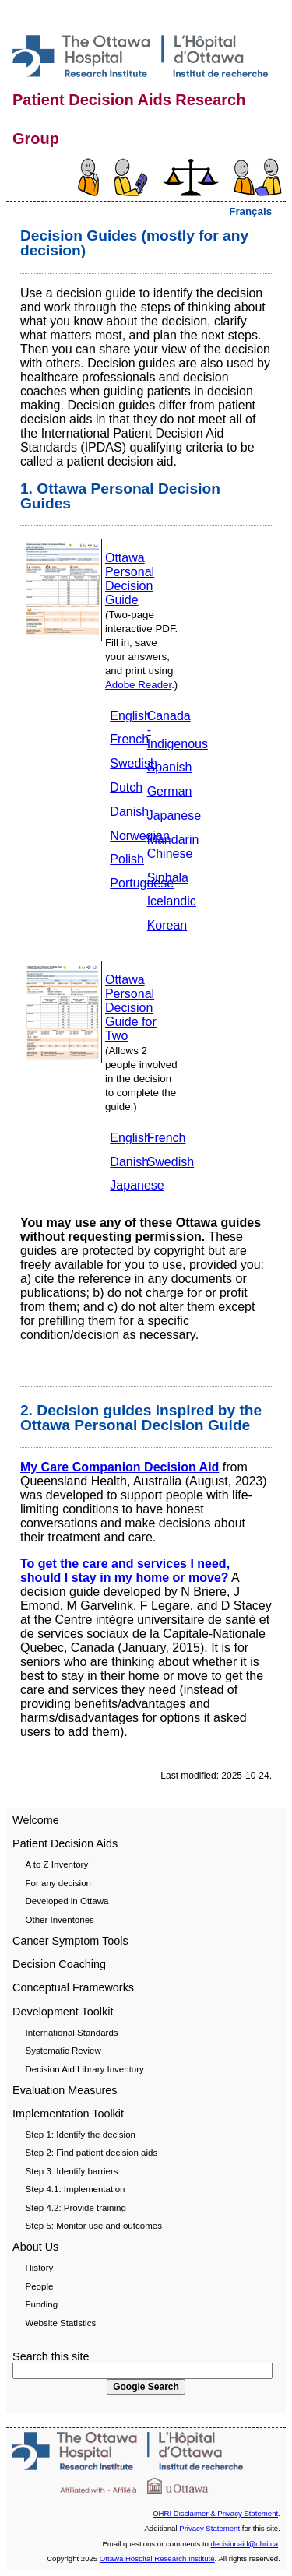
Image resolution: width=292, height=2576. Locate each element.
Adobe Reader (138, 685)
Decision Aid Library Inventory (85, 2069)
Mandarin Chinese (173, 846)
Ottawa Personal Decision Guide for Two (131, 1007)
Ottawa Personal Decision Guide (129, 578)
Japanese (174, 815)
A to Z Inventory (57, 1864)
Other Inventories (60, 1919)
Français (250, 211)
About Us (35, 2246)
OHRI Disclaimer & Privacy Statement (215, 2513)
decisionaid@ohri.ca (245, 2543)
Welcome (35, 1820)
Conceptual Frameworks (73, 1987)
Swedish (133, 763)
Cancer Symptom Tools (70, 1941)
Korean (167, 925)
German (169, 791)
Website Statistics (61, 2323)
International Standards (72, 2032)
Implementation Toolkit (68, 2113)
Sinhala (167, 877)
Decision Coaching (59, 1964)
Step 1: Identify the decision (80, 2134)
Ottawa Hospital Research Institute (157, 2558)
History (40, 2267)
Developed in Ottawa (67, 1901)
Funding (42, 2304)
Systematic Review (63, 2050)
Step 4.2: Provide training (76, 2207)
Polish (127, 859)
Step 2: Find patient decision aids (92, 2152)
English (130, 715)
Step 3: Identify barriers (72, 2171)
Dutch (126, 787)
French (129, 739)
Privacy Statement (209, 2528)
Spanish (169, 767)
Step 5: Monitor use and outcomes (94, 2225)
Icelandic (171, 901)
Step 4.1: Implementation (75, 2189)
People (40, 2286)
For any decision (59, 1883)
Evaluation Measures (64, 2090)
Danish (129, 811)
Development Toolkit (62, 2011)
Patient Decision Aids (65, 1843)
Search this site (50, 2356)
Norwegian (139, 835)
